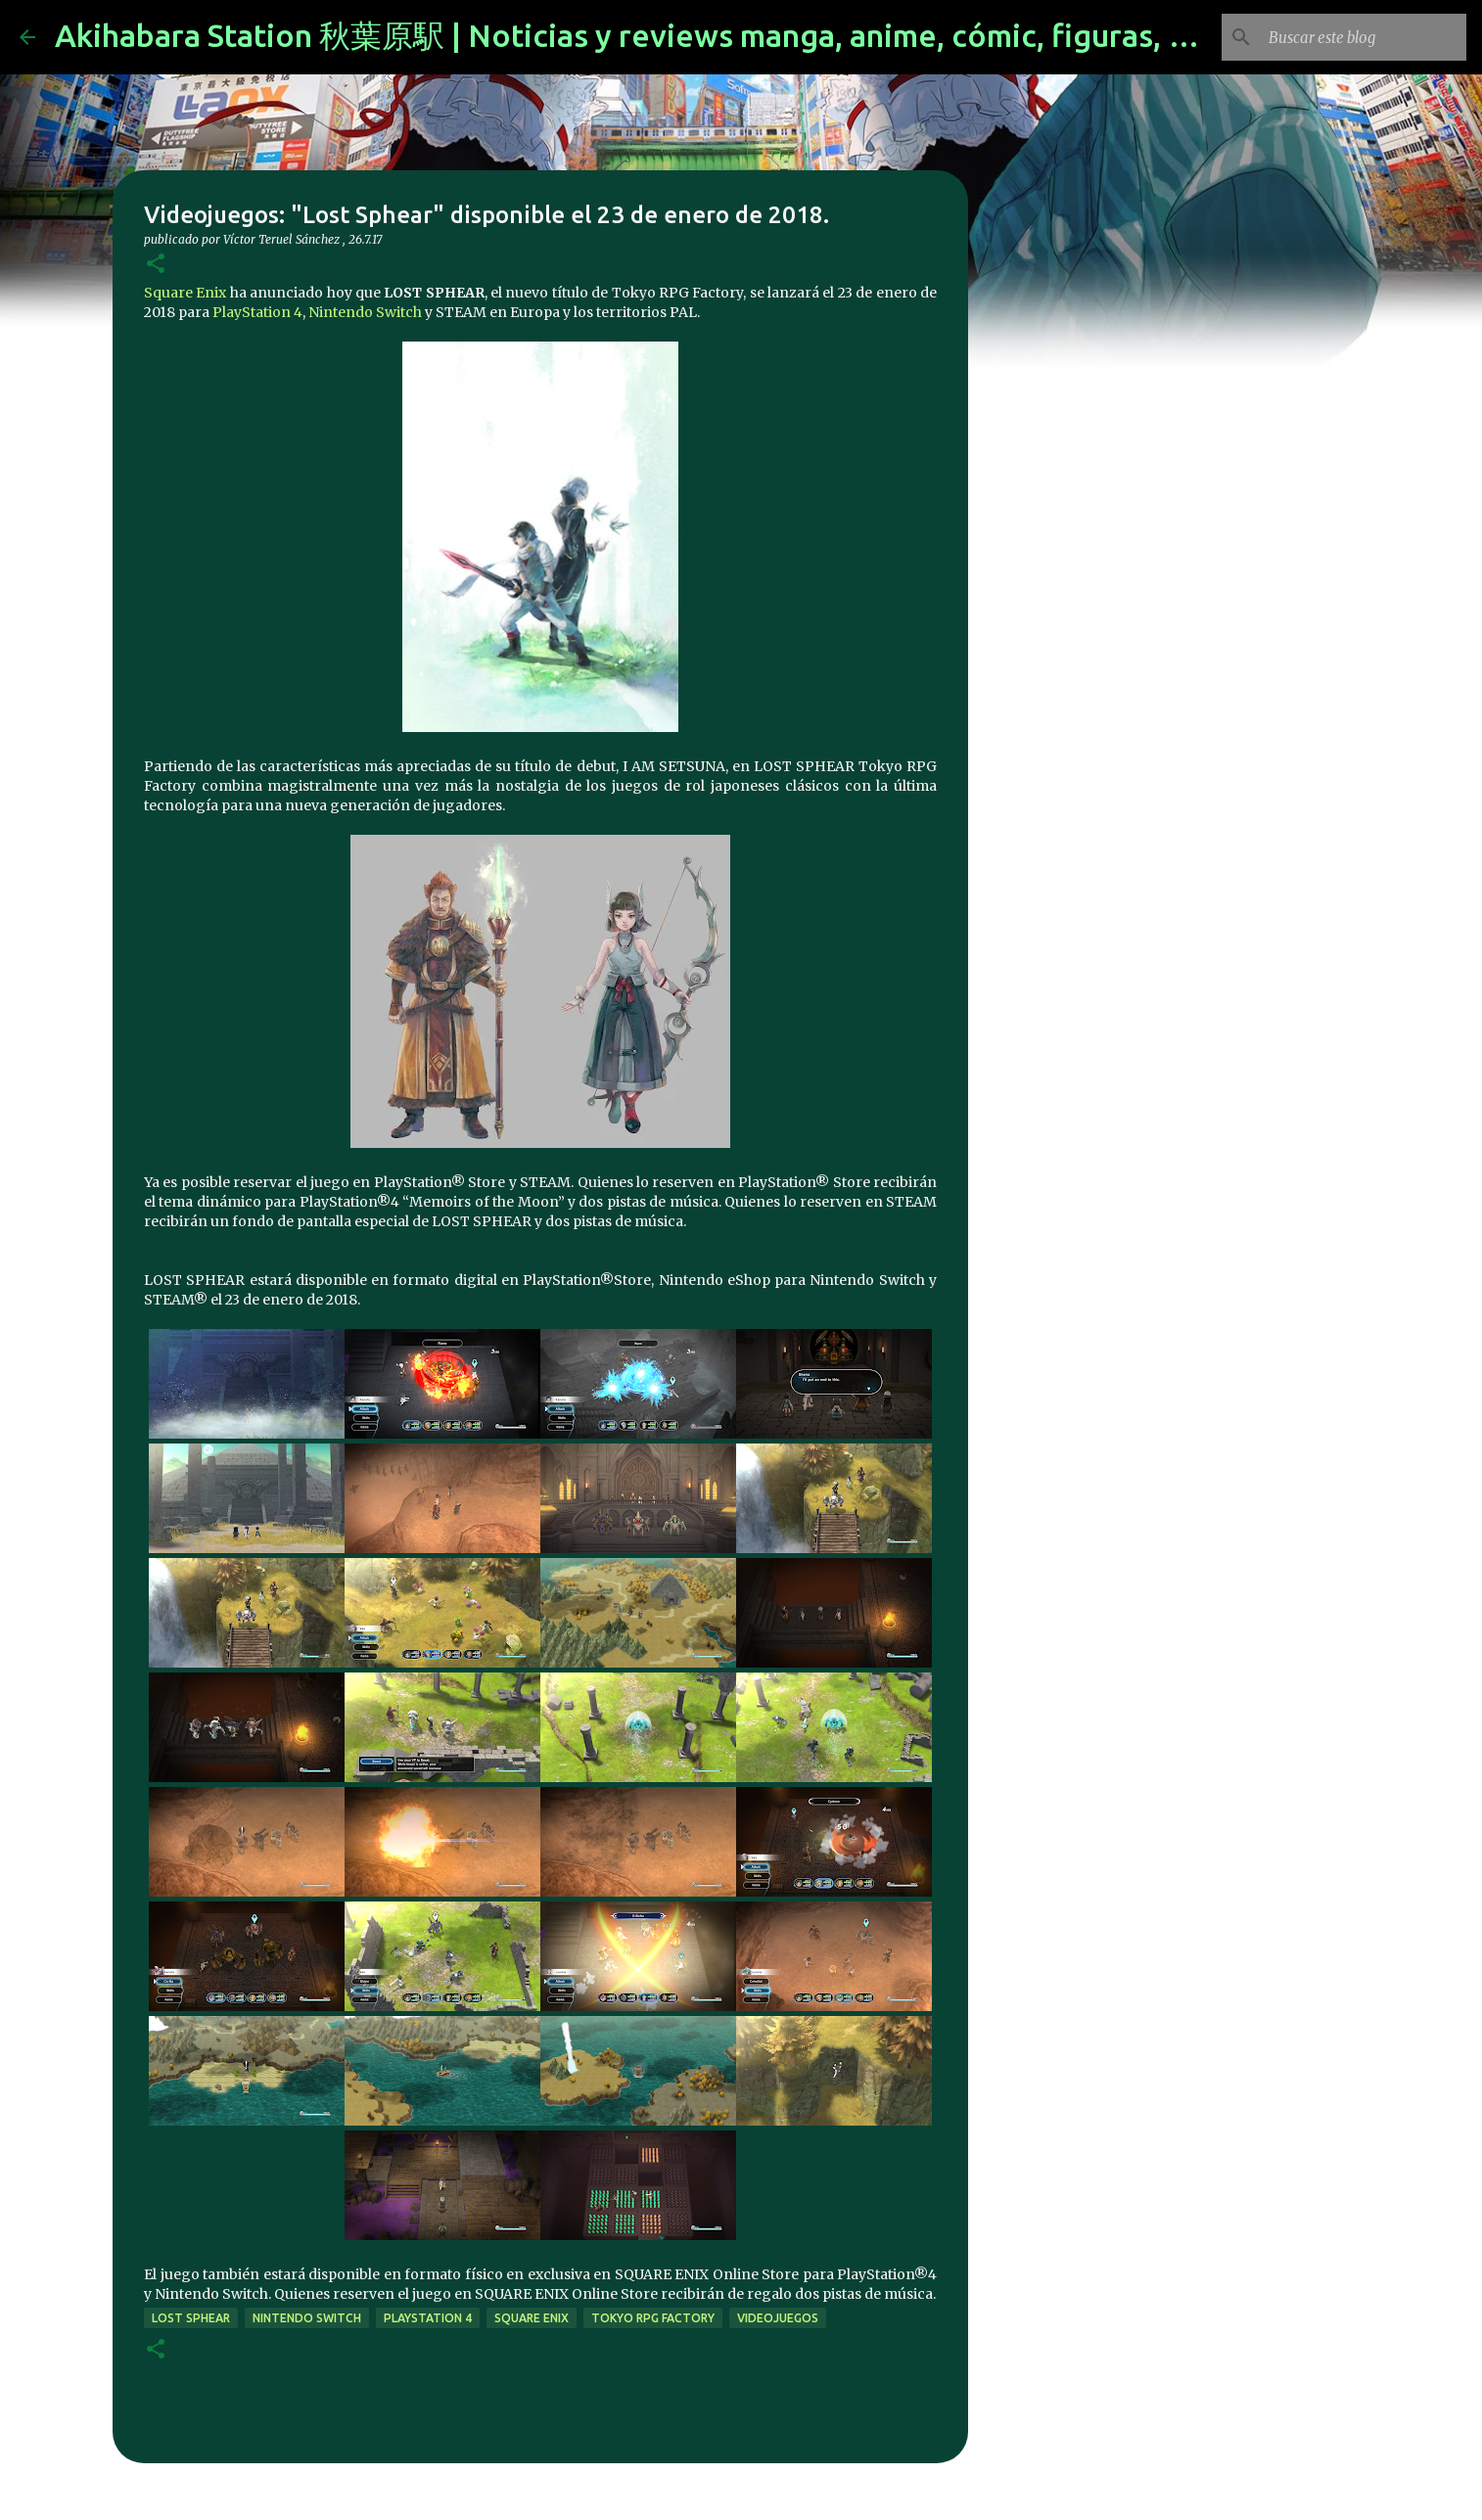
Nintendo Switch (365, 312)
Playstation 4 (428, 2318)
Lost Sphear (191, 2318)
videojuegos (777, 2318)
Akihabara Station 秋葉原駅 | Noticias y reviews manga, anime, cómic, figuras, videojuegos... (714, 35)
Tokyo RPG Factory (653, 2318)
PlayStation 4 (257, 312)
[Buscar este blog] (1363, 37)
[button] (155, 265)
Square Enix (185, 292)
